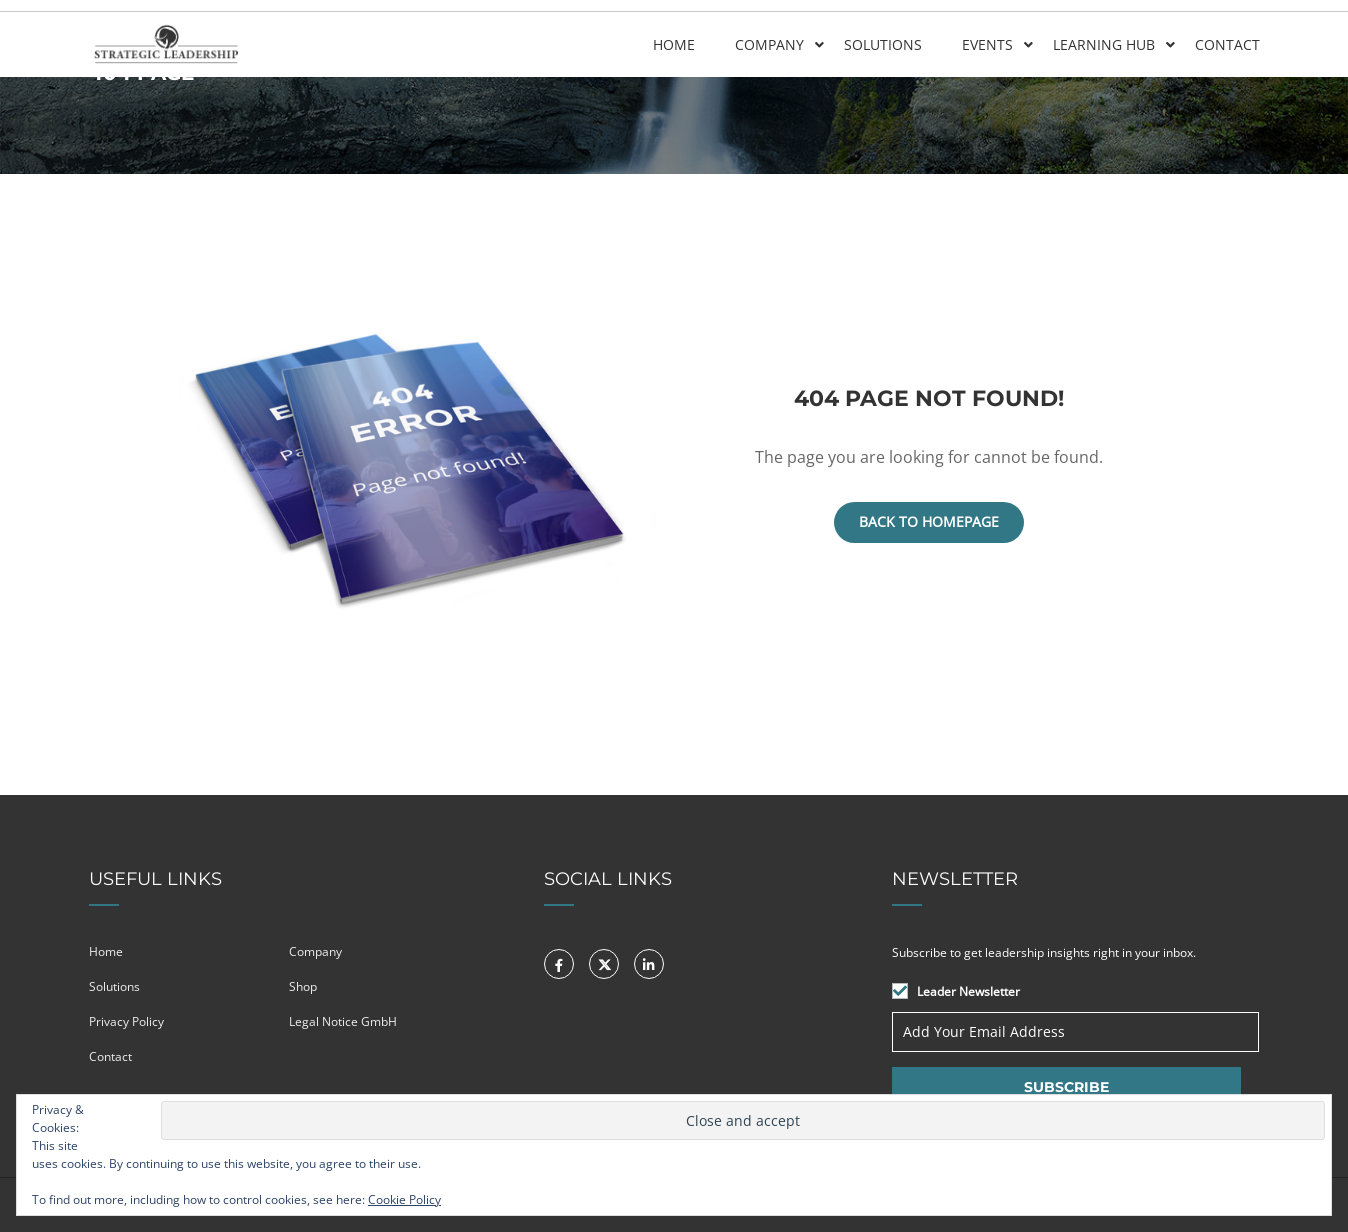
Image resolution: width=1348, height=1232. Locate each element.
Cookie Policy (404, 1199)
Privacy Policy (126, 1021)
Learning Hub (1103, 43)
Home (673, 43)
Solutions (882, 43)
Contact (1226, 43)
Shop (303, 986)
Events (986, 43)
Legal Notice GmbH (343, 1021)
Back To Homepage (929, 521)
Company (768, 43)
